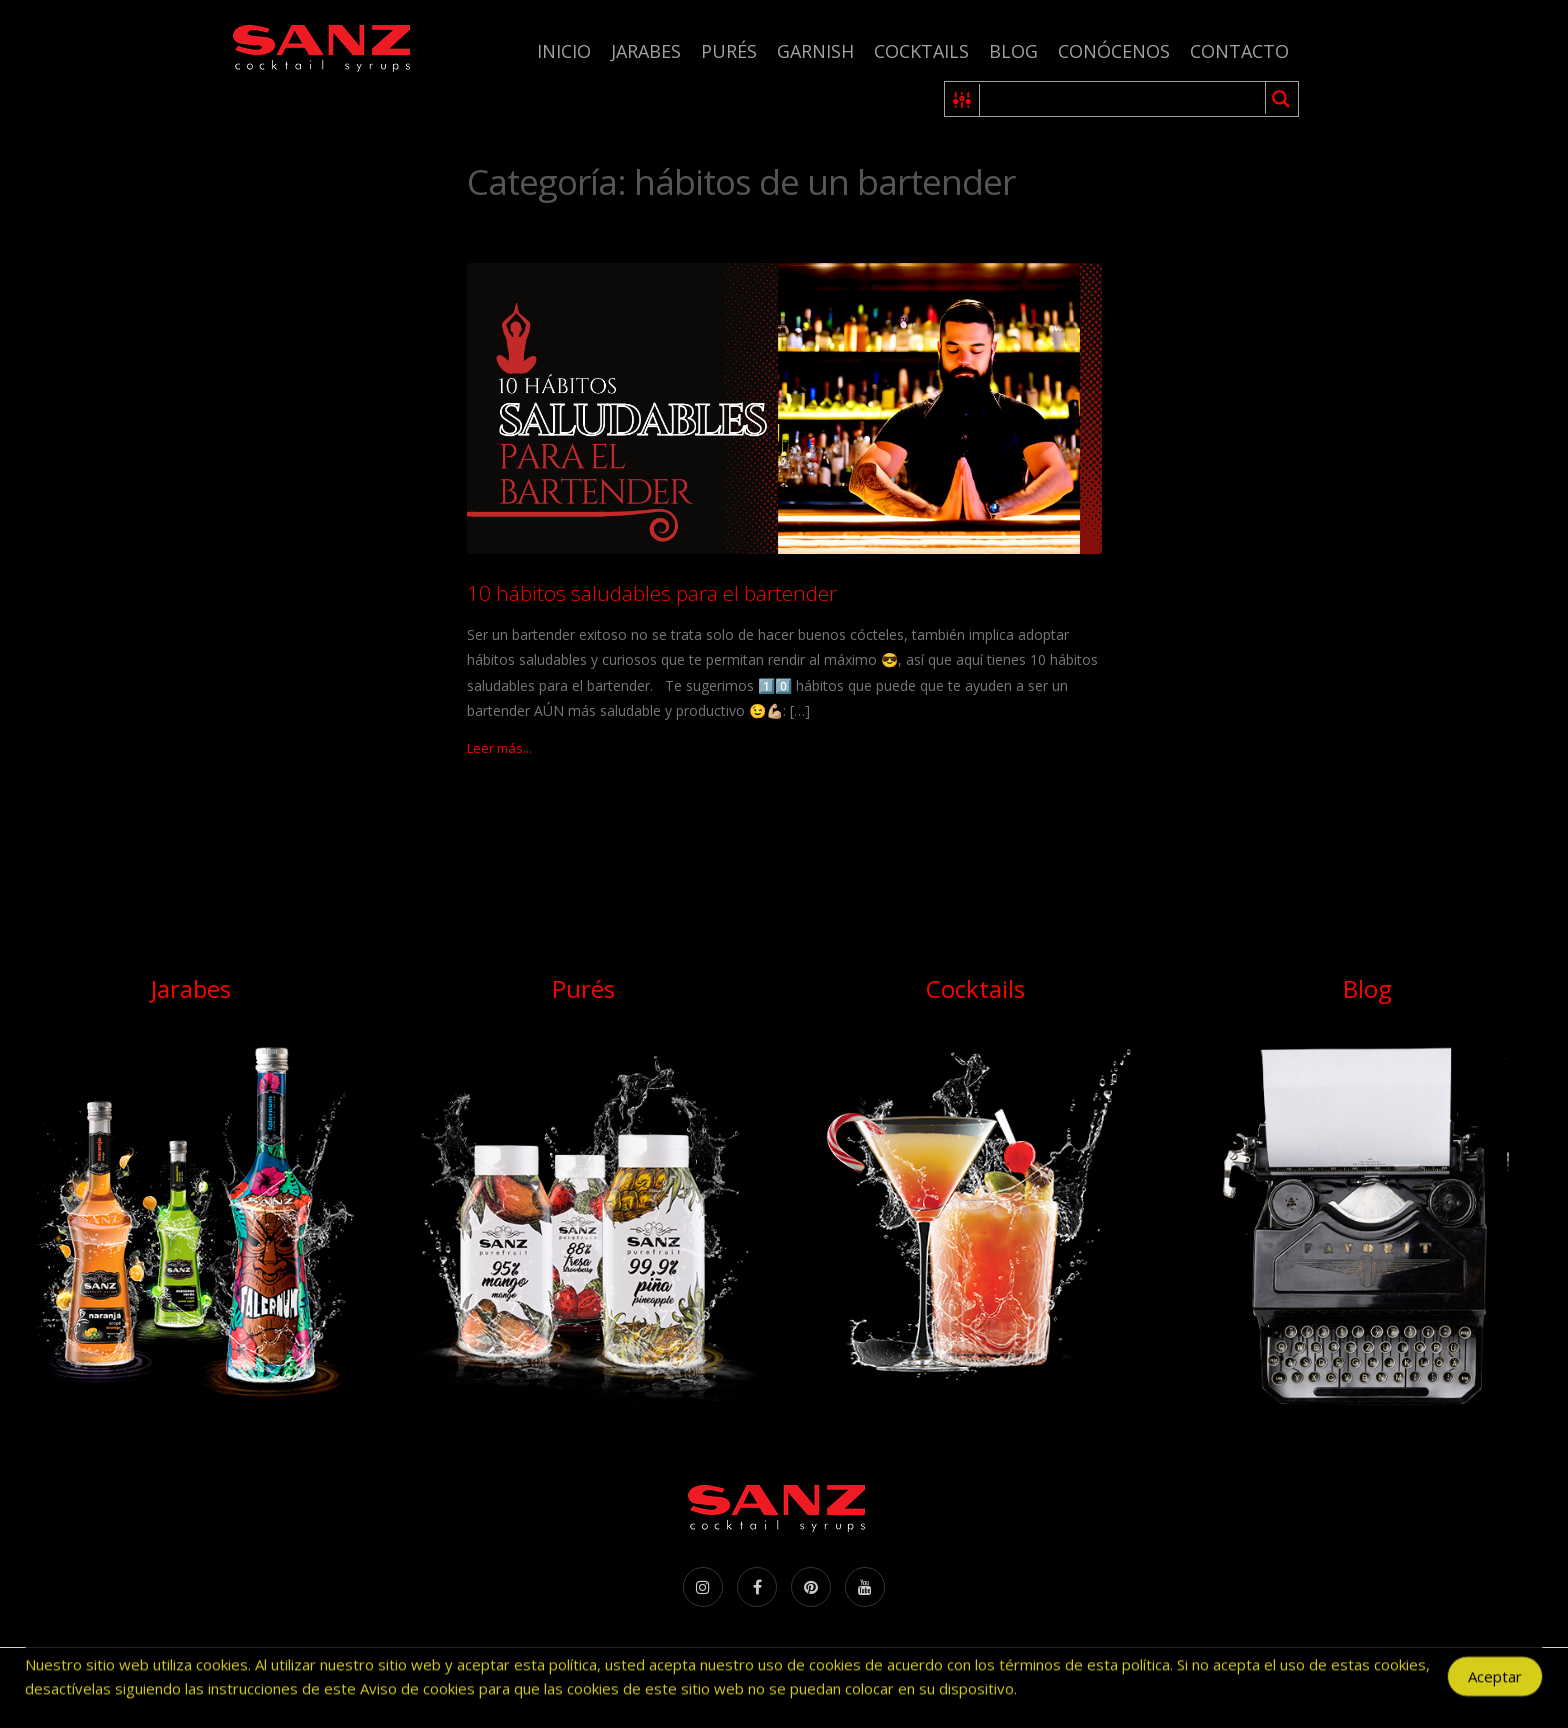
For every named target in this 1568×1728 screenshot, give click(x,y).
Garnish (815, 51)
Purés (729, 51)
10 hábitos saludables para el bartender (652, 593)
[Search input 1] (1123, 99)
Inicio (564, 51)
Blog (1013, 51)
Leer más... (499, 748)
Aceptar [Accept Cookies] (1495, 1682)
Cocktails (921, 51)
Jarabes (646, 51)
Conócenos (1114, 51)
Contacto (1239, 51)
